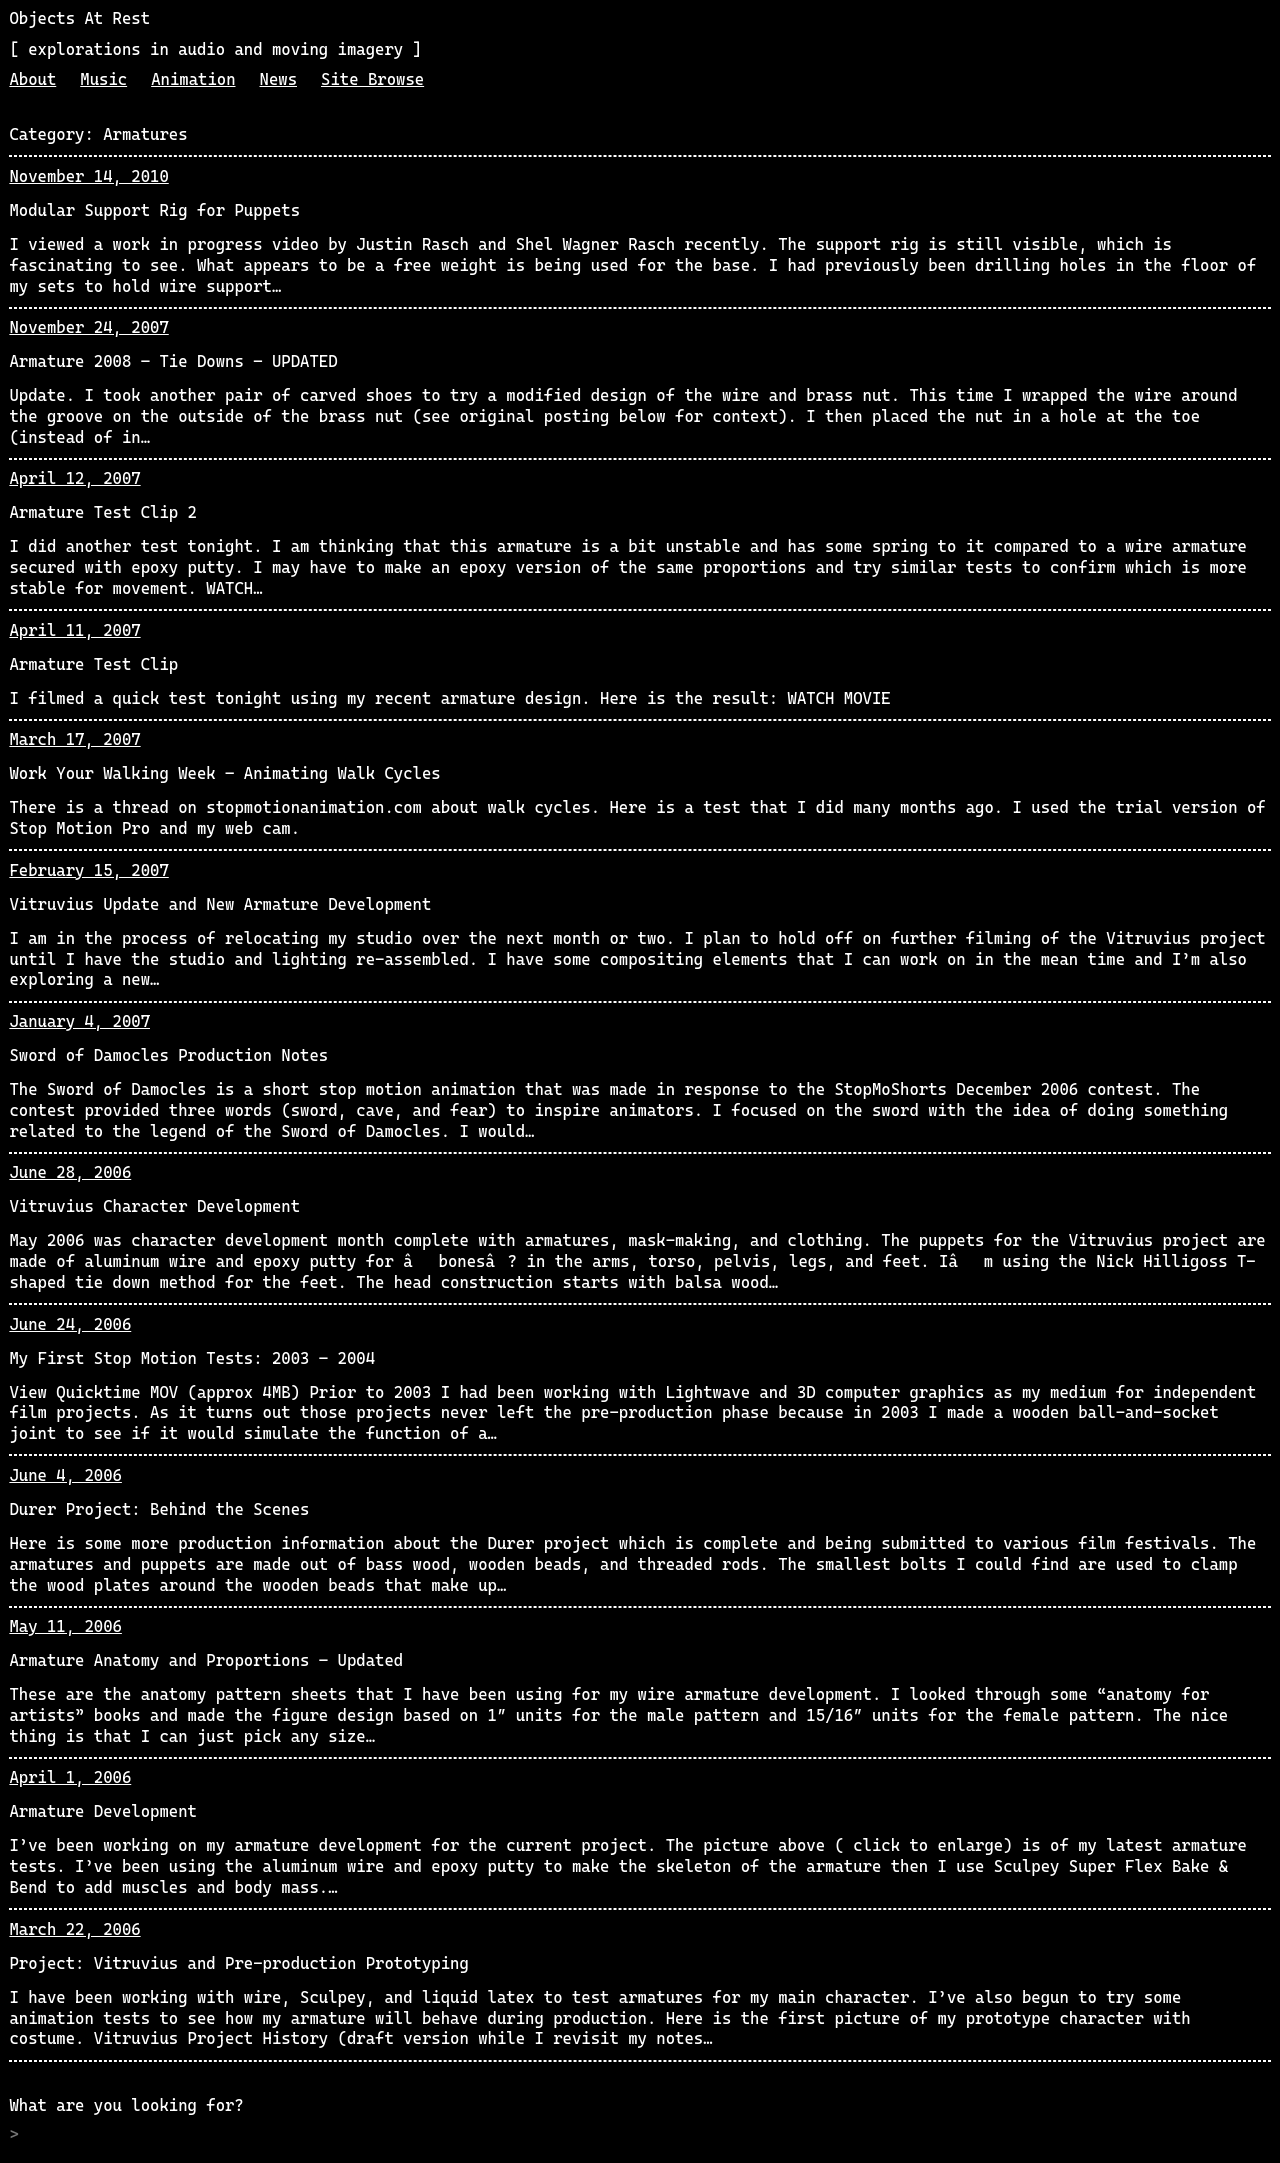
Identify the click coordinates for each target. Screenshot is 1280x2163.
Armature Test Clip (93, 664)
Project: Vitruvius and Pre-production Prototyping (238, 1963)
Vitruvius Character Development (154, 1206)
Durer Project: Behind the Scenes (159, 1509)
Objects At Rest (79, 18)
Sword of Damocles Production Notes (168, 1055)
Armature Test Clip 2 (103, 512)
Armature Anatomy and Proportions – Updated (206, 1660)
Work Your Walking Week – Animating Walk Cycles (224, 773)
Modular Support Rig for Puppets (154, 210)
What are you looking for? (126, 2105)
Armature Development (103, 1811)
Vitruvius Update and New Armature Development (220, 904)
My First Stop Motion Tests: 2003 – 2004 (192, 1358)
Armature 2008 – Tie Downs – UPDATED (173, 361)
